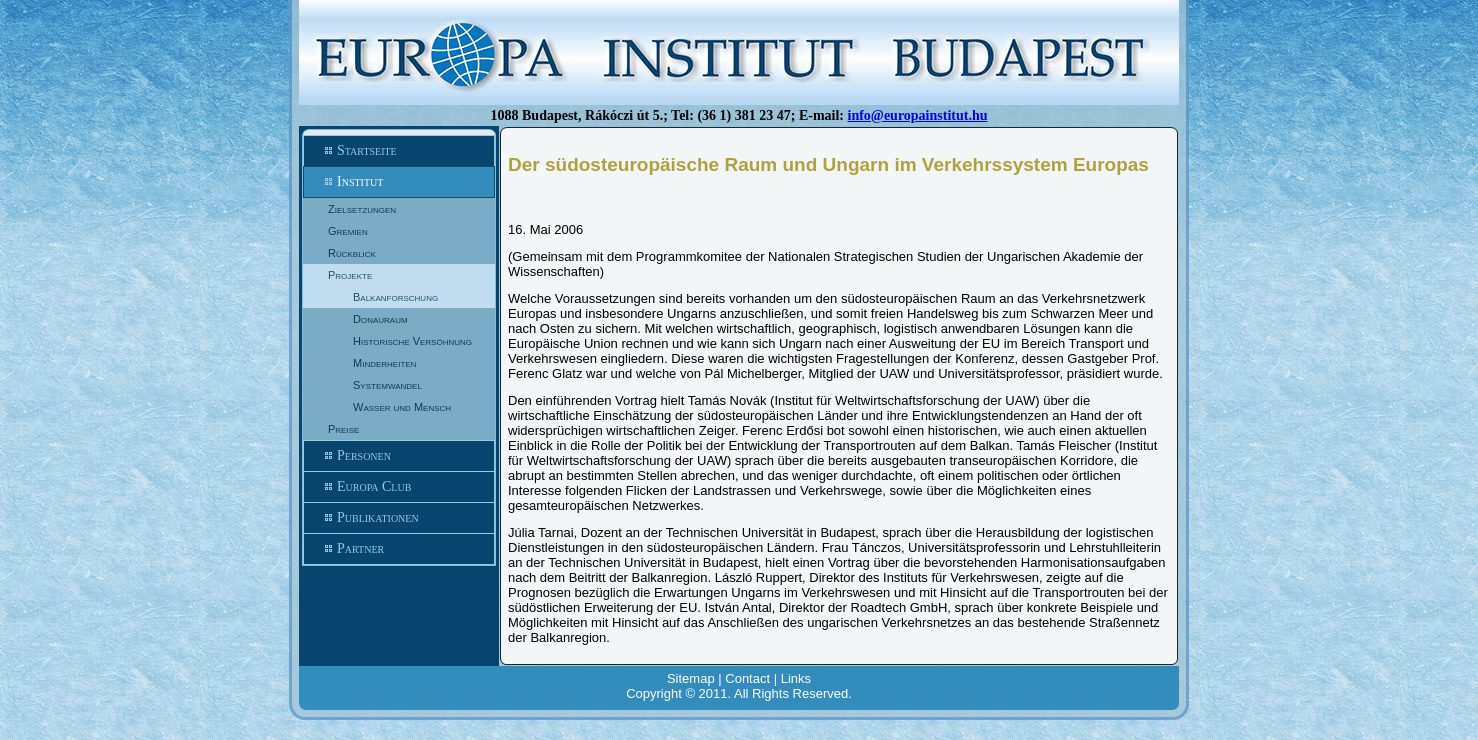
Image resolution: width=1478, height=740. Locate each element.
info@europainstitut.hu (918, 115)
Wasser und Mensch (402, 407)
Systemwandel (387, 385)
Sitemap (691, 678)
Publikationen (399, 518)
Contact (747, 678)
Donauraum (380, 319)
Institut (399, 182)
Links (796, 678)
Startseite (399, 151)
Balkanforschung (395, 297)
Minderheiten (384, 363)
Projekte (350, 275)
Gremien (348, 231)
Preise (343, 429)
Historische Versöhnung (412, 341)
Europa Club (399, 487)
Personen (399, 456)
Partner (399, 549)
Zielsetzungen (362, 209)
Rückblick (352, 253)
